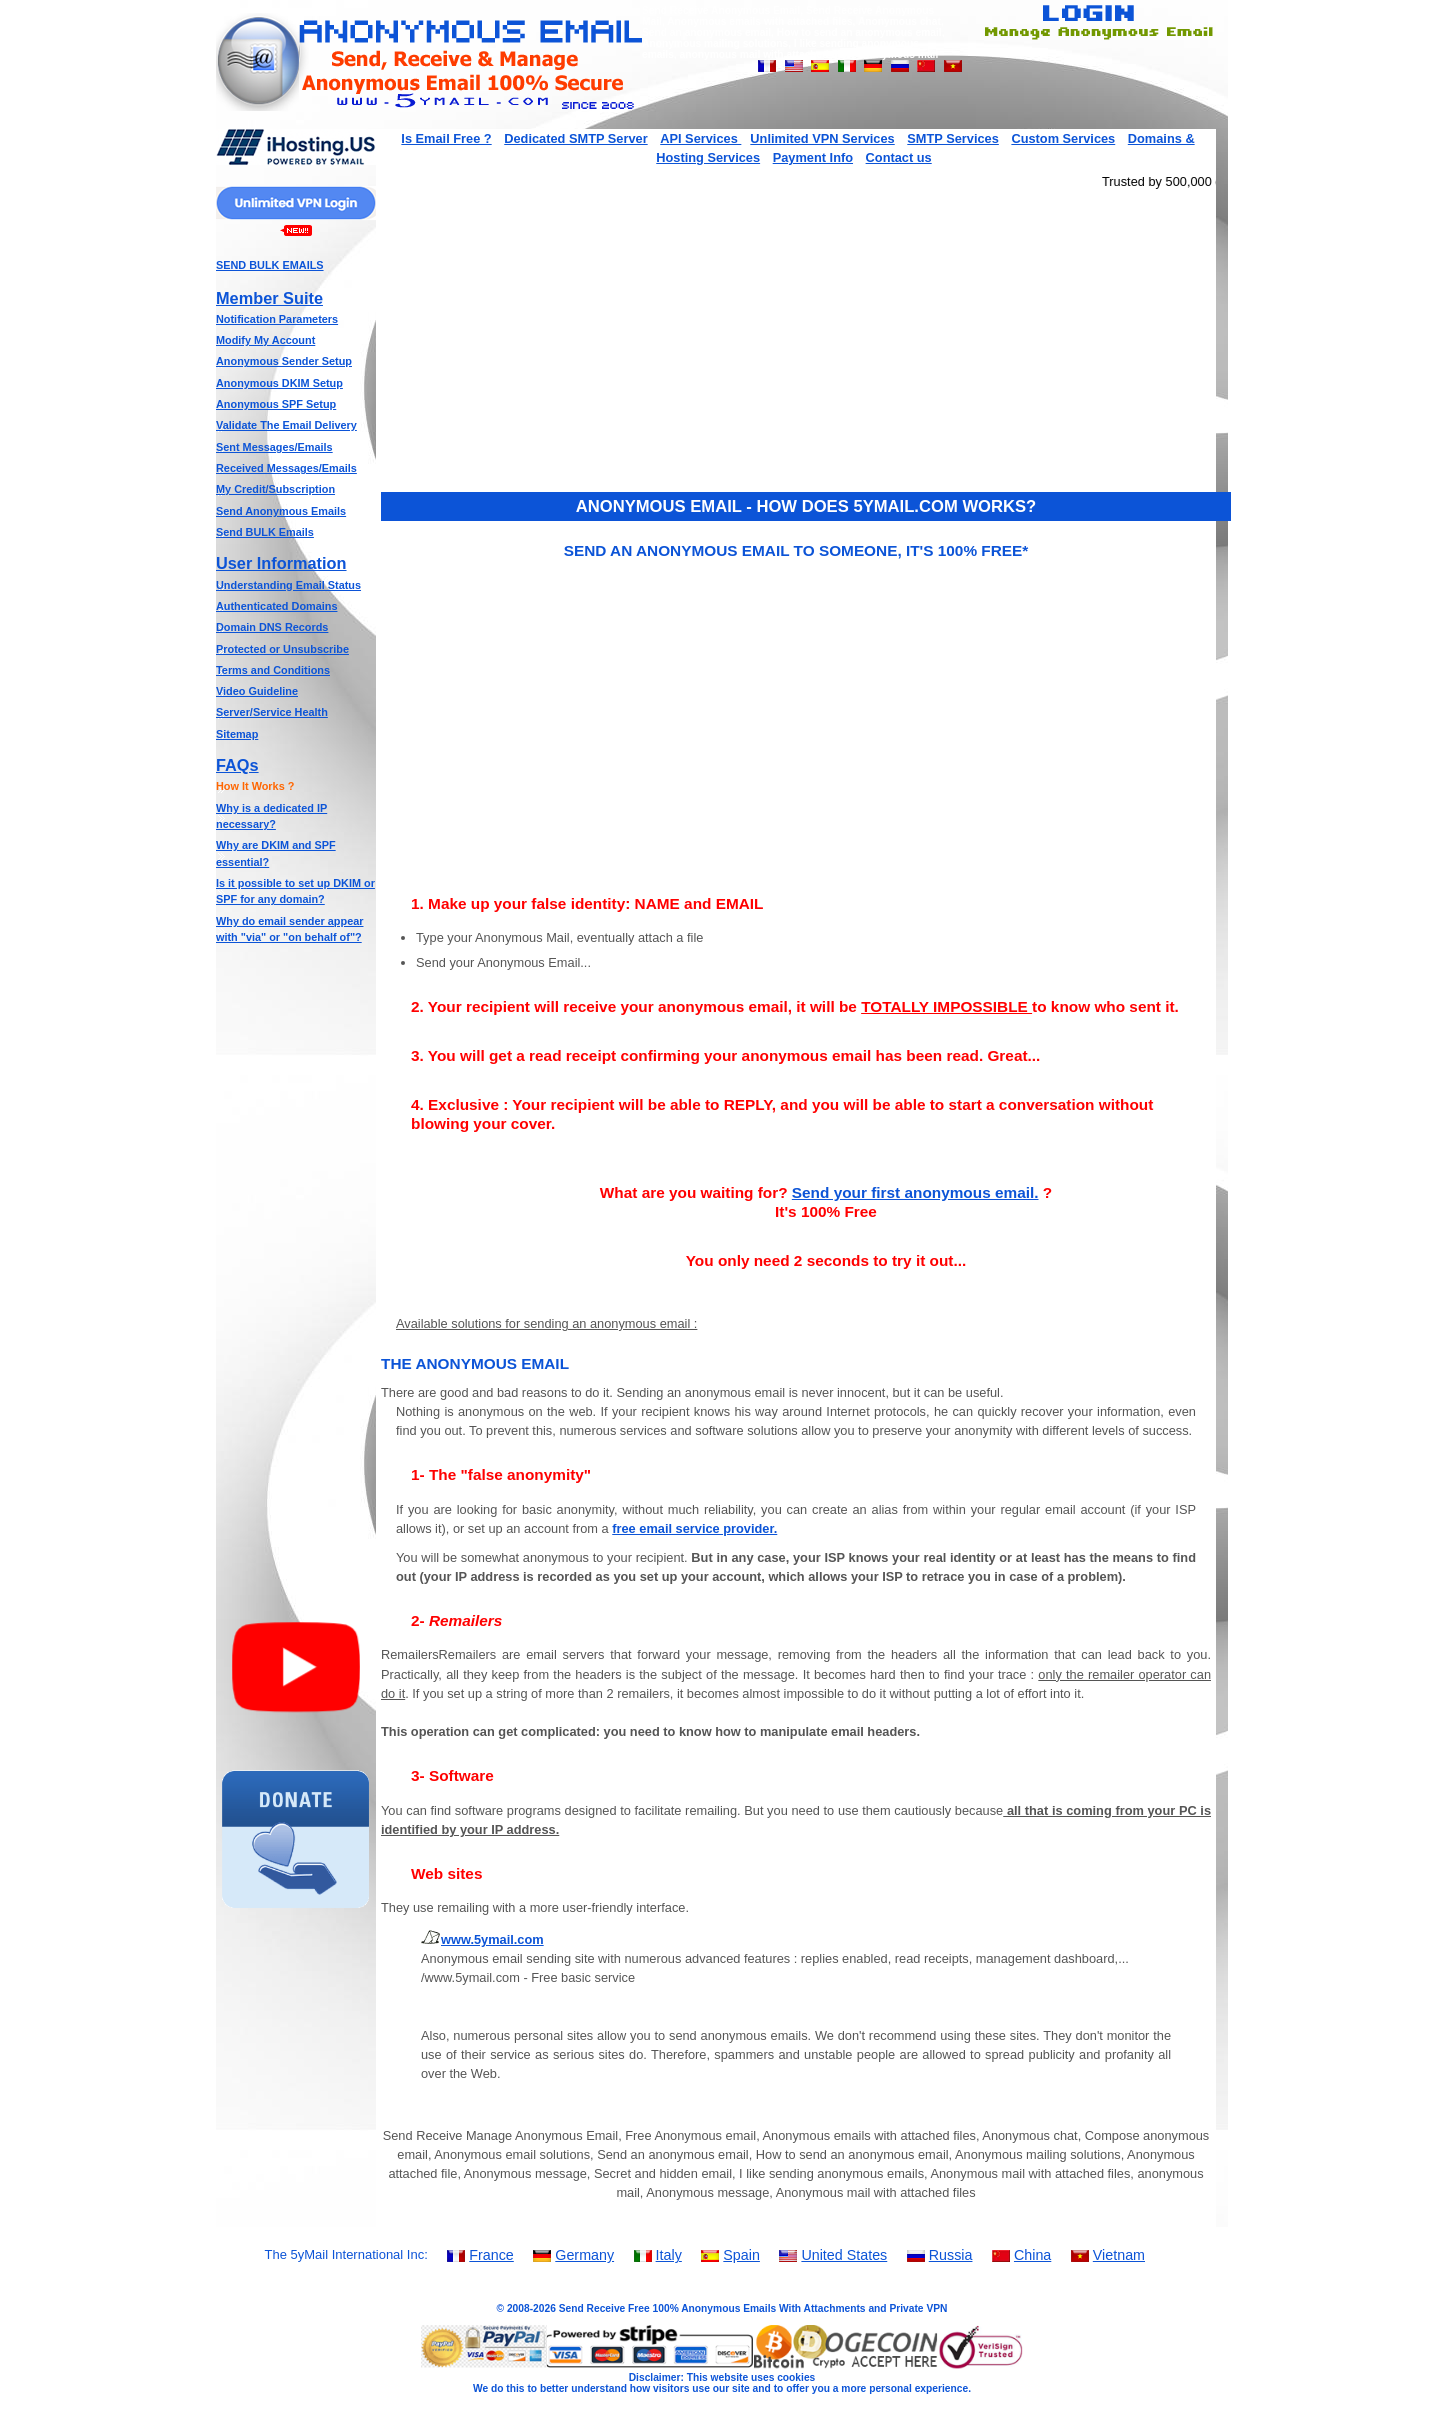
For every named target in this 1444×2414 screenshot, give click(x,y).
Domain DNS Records (272, 627)
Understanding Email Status (288, 585)
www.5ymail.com (492, 1939)
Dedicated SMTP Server (575, 138)
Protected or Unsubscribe (282, 649)
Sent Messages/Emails (274, 447)
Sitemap (237, 734)
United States (844, 2255)
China (1032, 2255)
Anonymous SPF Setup (276, 404)
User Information (281, 563)
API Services (700, 138)
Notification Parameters (277, 319)
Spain (741, 2255)
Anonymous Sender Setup (284, 361)
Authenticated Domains (276, 606)
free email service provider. (694, 1528)
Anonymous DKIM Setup (279, 383)
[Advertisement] (296, 1260)
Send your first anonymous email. (915, 1192)
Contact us (899, 157)
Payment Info (813, 157)
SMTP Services (953, 138)
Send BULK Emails (265, 532)
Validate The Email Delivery (286, 425)
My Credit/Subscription (275, 489)
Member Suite (269, 298)
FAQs (237, 765)
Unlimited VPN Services (822, 138)
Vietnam (1119, 2255)
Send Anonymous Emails (281, 511)
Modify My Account (265, 340)
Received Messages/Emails (286, 468)
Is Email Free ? (446, 138)
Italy (669, 2255)
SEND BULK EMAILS (270, 265)
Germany (584, 2255)
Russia (951, 2255)
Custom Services (1063, 138)
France (491, 2255)
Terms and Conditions (273, 670)
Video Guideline (257, 691)
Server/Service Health (272, 712)
